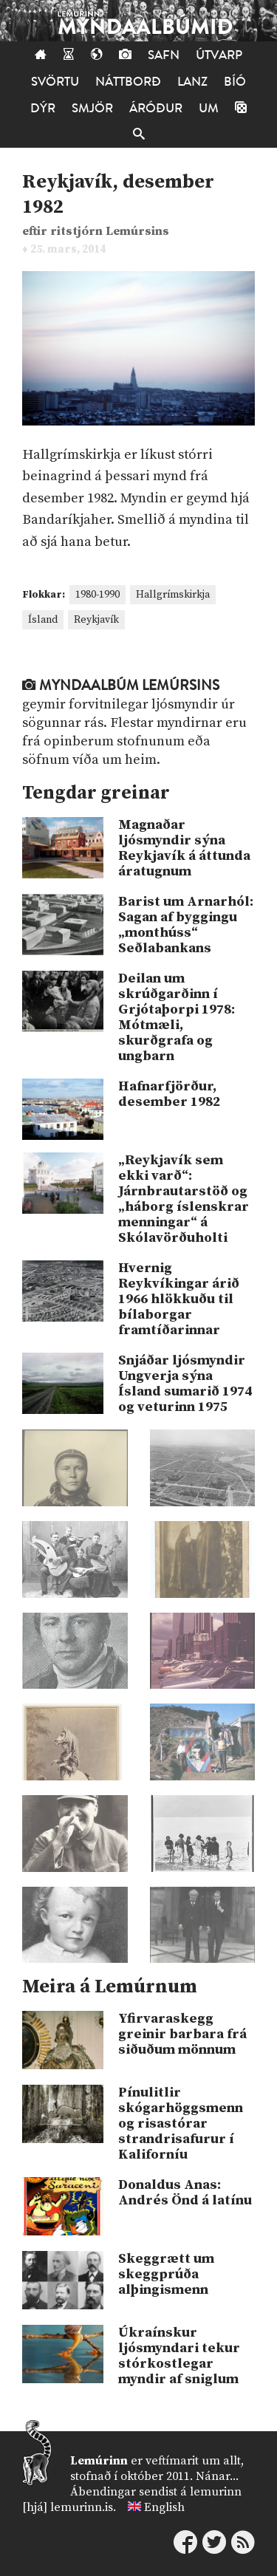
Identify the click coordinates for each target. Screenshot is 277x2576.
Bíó (235, 81)
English (164, 2507)
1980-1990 (97, 594)
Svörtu (55, 81)
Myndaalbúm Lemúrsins (120, 685)
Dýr (42, 108)
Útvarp (219, 55)
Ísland (43, 619)
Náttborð (128, 81)
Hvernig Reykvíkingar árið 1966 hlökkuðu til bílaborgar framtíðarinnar (178, 1299)
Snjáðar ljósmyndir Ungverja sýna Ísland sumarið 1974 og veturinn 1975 (185, 1384)
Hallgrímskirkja (173, 594)
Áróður (155, 108)
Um (209, 108)
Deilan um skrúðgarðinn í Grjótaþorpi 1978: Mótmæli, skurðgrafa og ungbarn (176, 1017)
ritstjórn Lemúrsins (109, 231)
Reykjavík (96, 619)
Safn (163, 55)
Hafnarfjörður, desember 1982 (169, 1094)
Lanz (192, 81)
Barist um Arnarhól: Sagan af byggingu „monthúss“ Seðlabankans (185, 925)
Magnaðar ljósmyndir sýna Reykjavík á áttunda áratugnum (184, 848)
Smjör (92, 108)
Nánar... (217, 2476)
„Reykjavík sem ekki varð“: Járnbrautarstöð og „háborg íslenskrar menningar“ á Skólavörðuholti (183, 1199)
